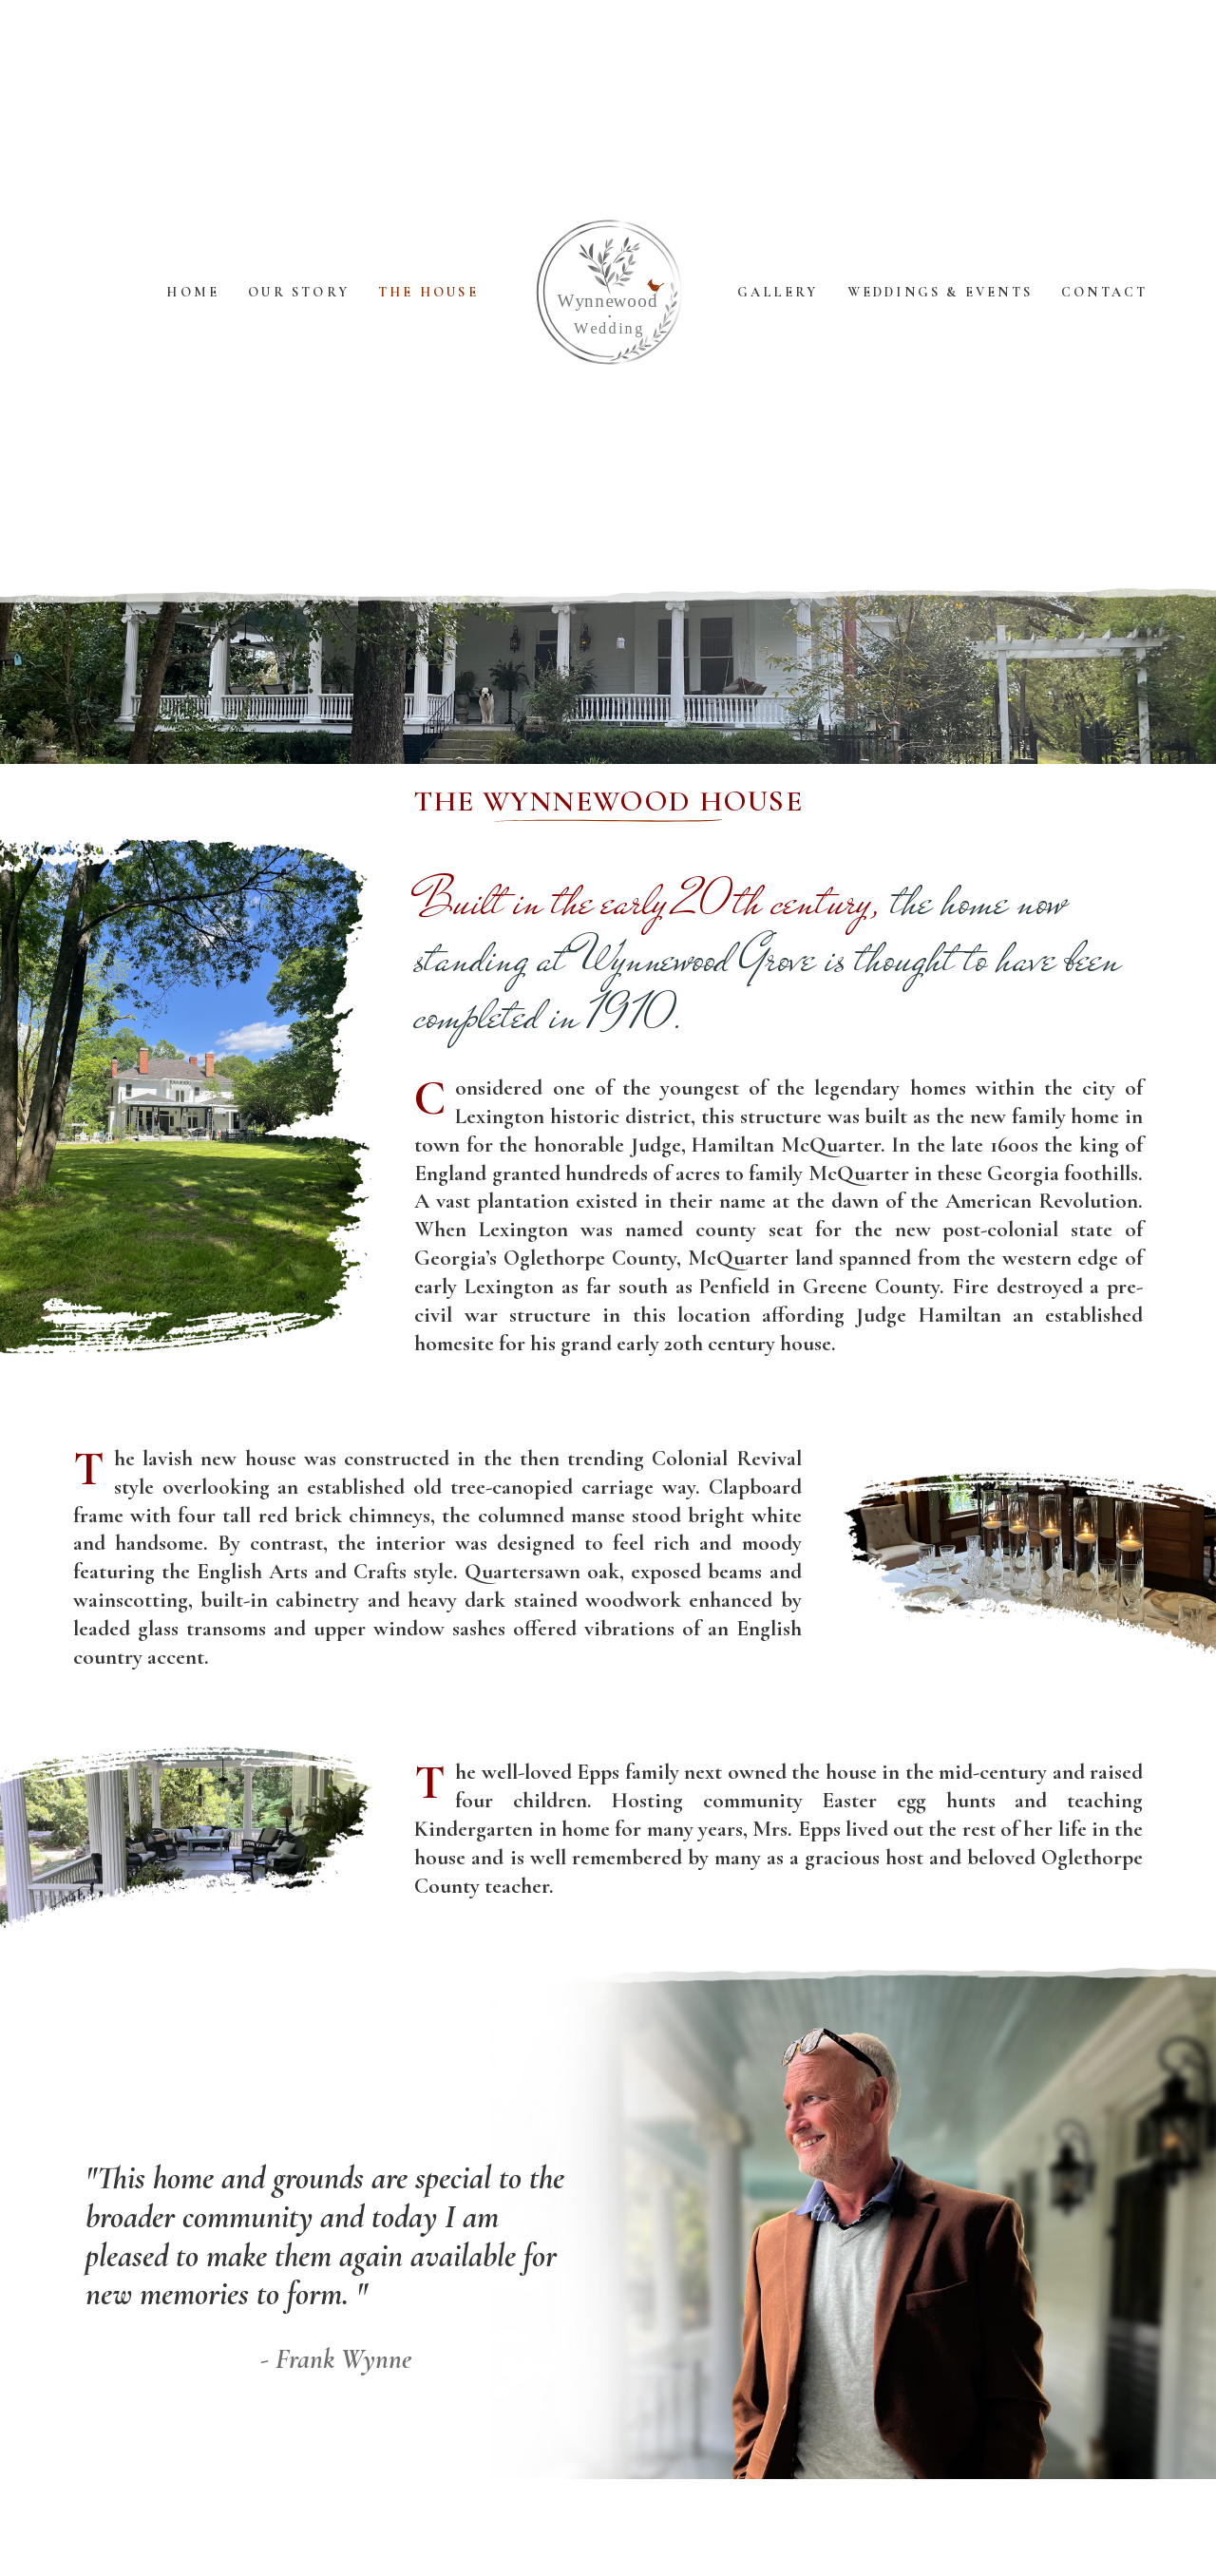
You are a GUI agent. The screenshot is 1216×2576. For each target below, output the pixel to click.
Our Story (299, 292)
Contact (1104, 292)
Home (192, 292)
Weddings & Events (940, 292)
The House (428, 292)
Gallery (777, 292)
